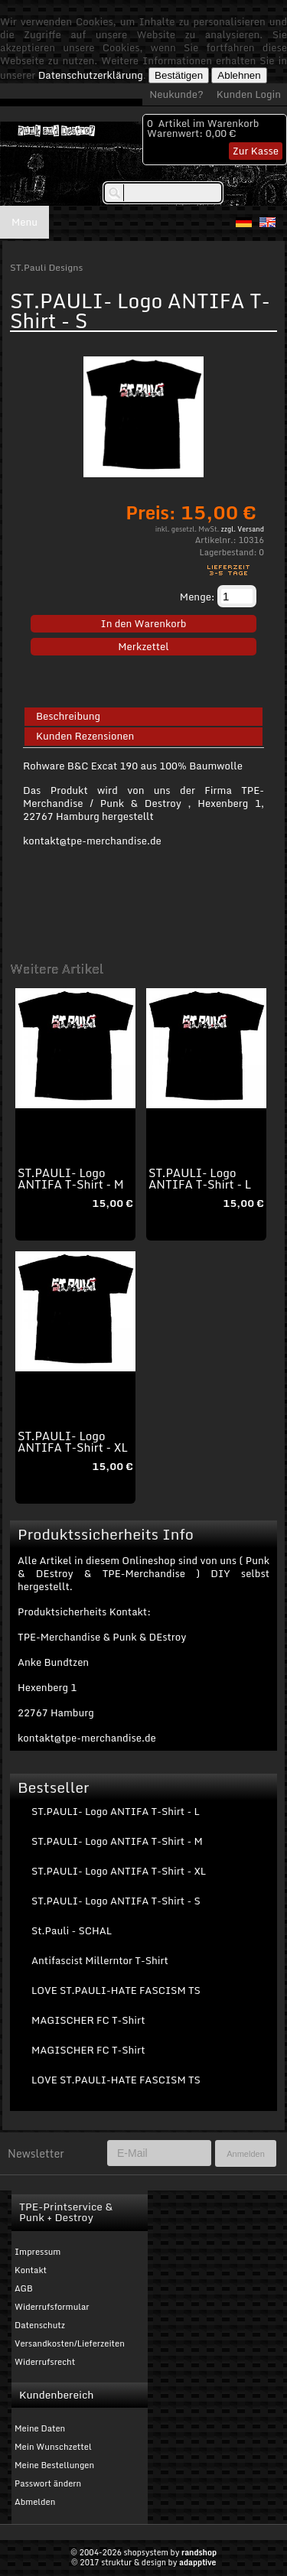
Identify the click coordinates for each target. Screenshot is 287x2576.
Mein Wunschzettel (53, 2447)
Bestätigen (179, 75)
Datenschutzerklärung (90, 75)
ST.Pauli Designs (46, 267)
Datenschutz (40, 2325)
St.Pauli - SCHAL (71, 1930)
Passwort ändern (48, 2483)
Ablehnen (238, 75)
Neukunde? (176, 94)
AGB (24, 2288)
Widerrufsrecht (45, 2362)
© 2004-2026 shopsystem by (143, 2552)
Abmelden (35, 2502)
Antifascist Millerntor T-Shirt (99, 1960)
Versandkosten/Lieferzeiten (70, 2343)
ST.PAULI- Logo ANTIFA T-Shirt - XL (73, 1441)
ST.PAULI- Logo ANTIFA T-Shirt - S (116, 1900)
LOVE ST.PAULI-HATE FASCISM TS (116, 1990)
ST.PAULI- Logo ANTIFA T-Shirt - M (71, 1178)
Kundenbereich (56, 2394)
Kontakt (31, 2270)
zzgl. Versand (242, 529)
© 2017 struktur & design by (144, 2562)
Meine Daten (40, 2428)
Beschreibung (68, 716)
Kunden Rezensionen (85, 736)
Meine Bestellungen (54, 2465)
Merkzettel (143, 646)
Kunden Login (249, 94)
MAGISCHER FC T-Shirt (88, 2020)
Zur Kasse (256, 150)
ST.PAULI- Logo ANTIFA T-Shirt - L (199, 1178)
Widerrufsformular (52, 2307)
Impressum (37, 2252)
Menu (24, 221)
